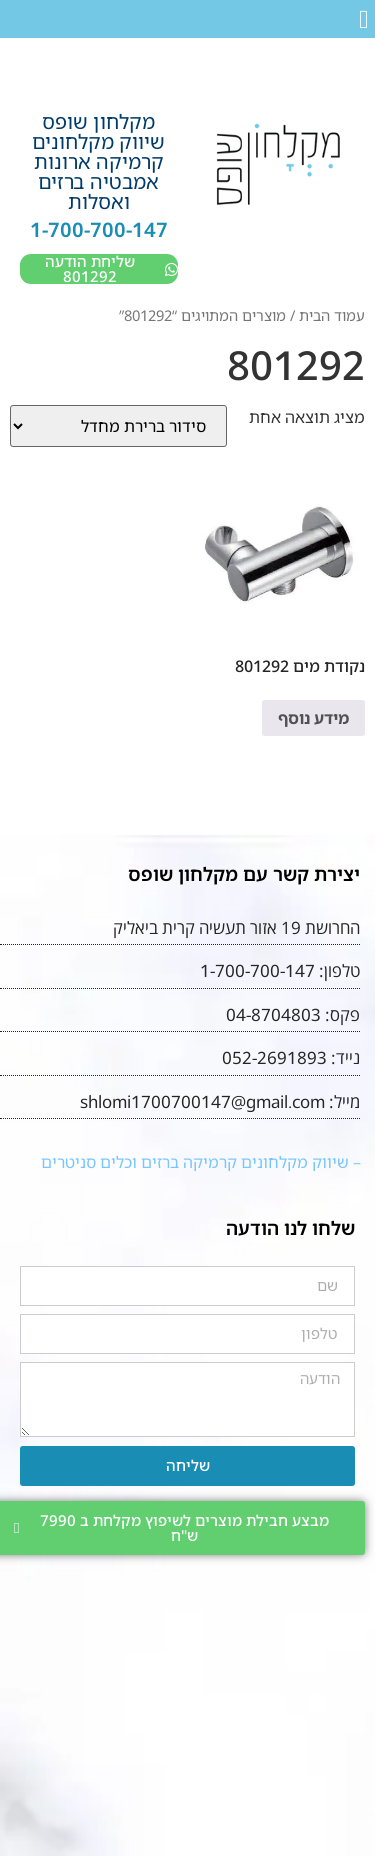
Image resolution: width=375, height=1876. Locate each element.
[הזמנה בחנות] (118, 426)
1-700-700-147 (99, 229)
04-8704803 (273, 1014)
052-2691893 (274, 1057)
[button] (364, 19)
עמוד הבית (332, 315)
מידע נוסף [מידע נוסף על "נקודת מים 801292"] (313, 718)
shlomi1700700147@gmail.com (202, 1101)
